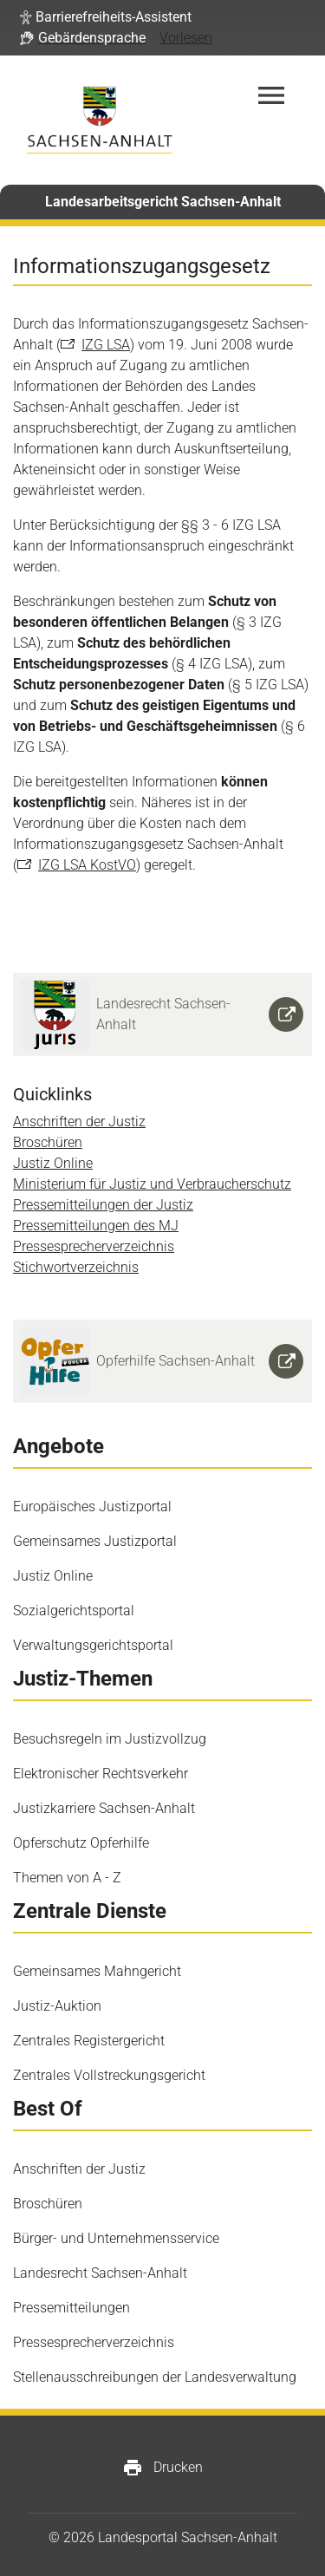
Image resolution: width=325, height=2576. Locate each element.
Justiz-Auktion (57, 2006)
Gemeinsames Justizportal (95, 1541)
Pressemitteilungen (71, 2307)
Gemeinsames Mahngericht (97, 1971)
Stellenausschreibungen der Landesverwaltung (154, 2377)
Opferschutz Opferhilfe (81, 1843)
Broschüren (47, 1142)
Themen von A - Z (67, 1877)
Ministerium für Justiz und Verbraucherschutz (152, 1184)
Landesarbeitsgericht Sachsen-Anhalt (163, 201)
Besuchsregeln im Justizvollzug (109, 1739)
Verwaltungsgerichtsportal (93, 1645)
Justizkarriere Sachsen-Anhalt (104, 1808)
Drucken (162, 2467)
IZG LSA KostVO (87, 865)
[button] (106, 17)
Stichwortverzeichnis (76, 1267)
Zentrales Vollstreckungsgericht (109, 2075)
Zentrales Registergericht (89, 2040)
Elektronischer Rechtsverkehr (100, 1773)
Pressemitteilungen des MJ (96, 1225)
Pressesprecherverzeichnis (93, 1246)
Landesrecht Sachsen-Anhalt (100, 2273)
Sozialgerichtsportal (73, 1610)
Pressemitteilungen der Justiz (103, 1205)
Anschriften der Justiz (79, 1121)
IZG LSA (105, 344)
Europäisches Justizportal (92, 1506)
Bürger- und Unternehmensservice (116, 2238)
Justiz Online (53, 1163)
